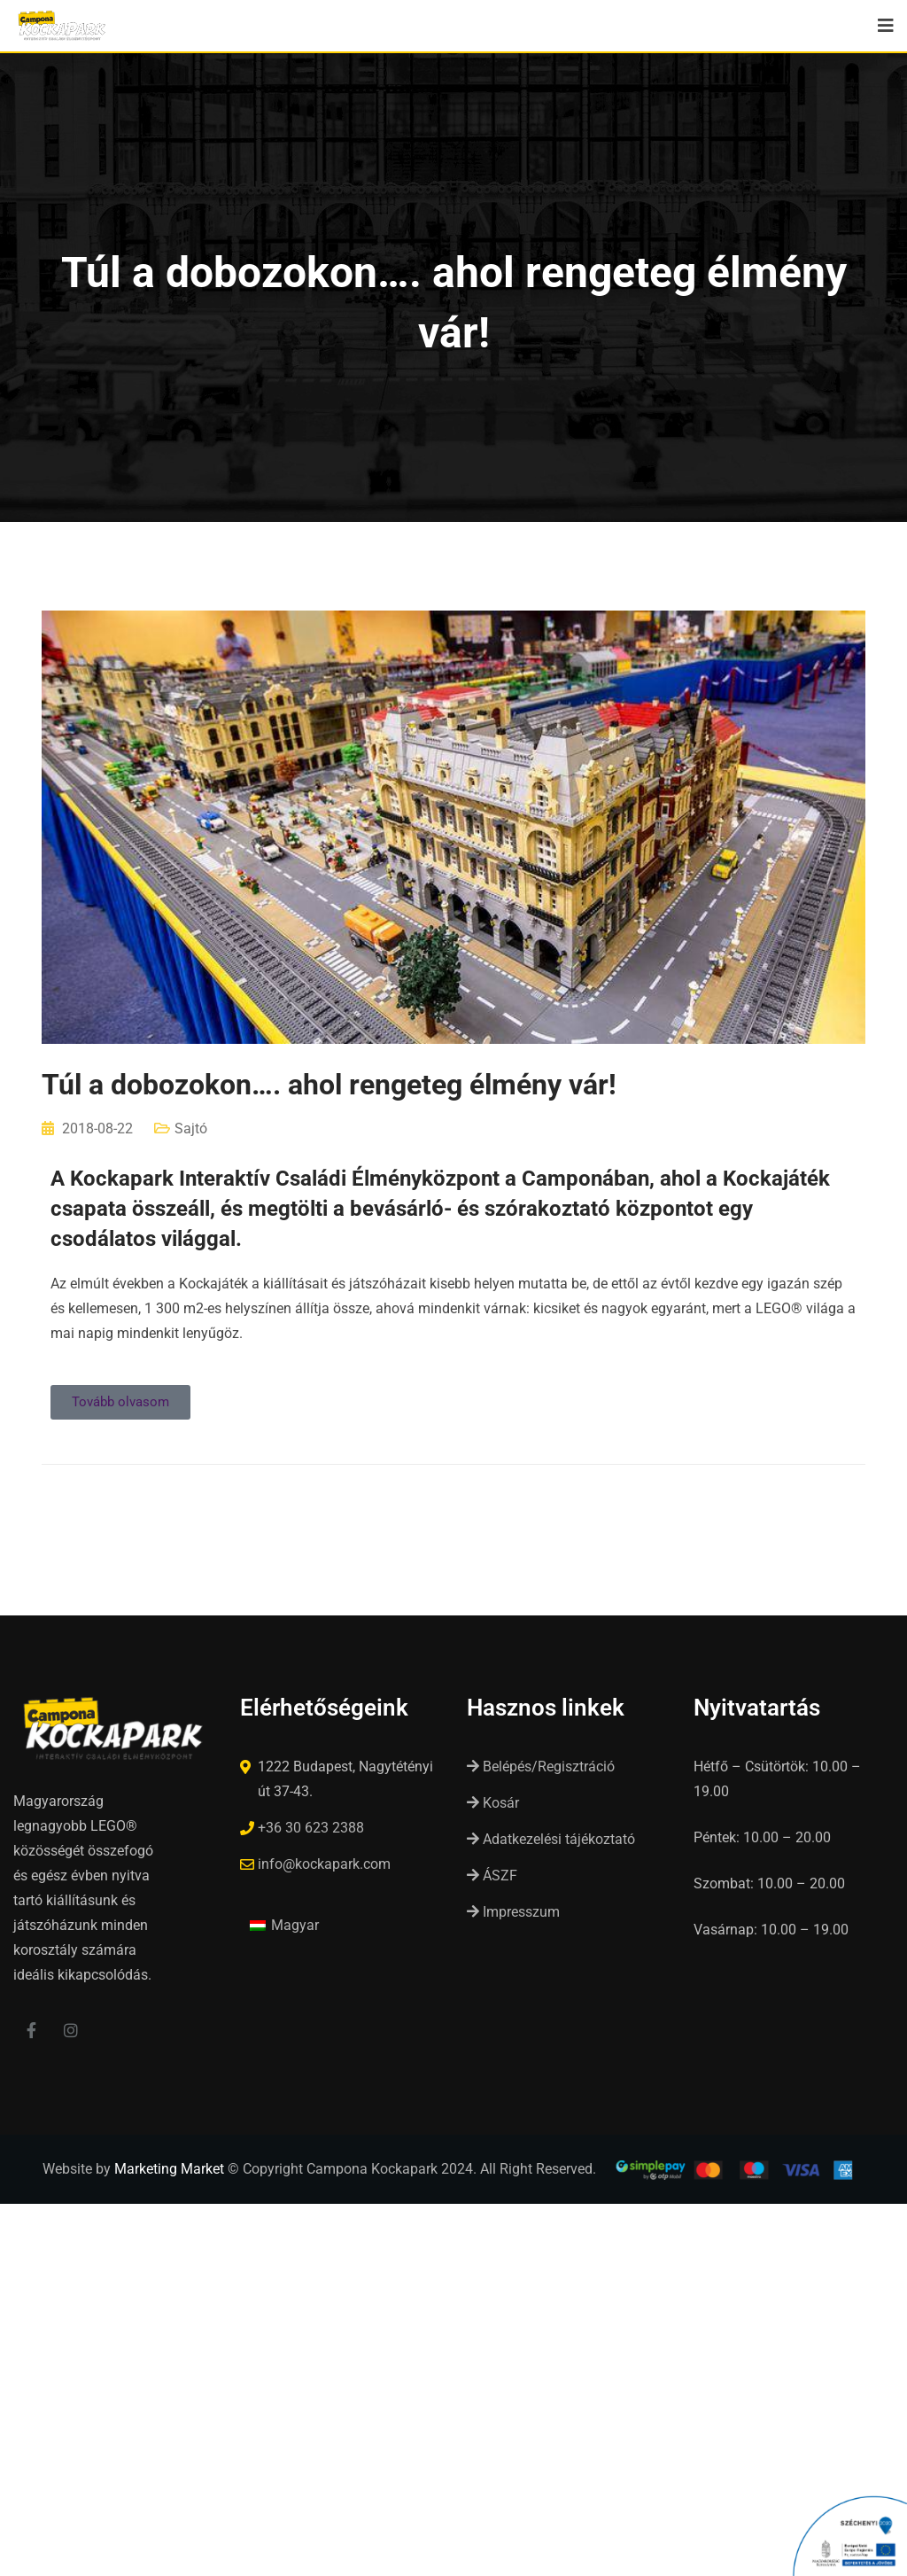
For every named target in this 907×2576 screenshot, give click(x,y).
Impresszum (513, 1911)
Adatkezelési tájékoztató (551, 1839)
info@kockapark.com (324, 1864)
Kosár (493, 1802)
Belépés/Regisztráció (541, 1766)
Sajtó (190, 1128)
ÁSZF (492, 1875)
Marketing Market (169, 2169)
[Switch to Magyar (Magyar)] (284, 1925)
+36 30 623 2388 (311, 1827)
